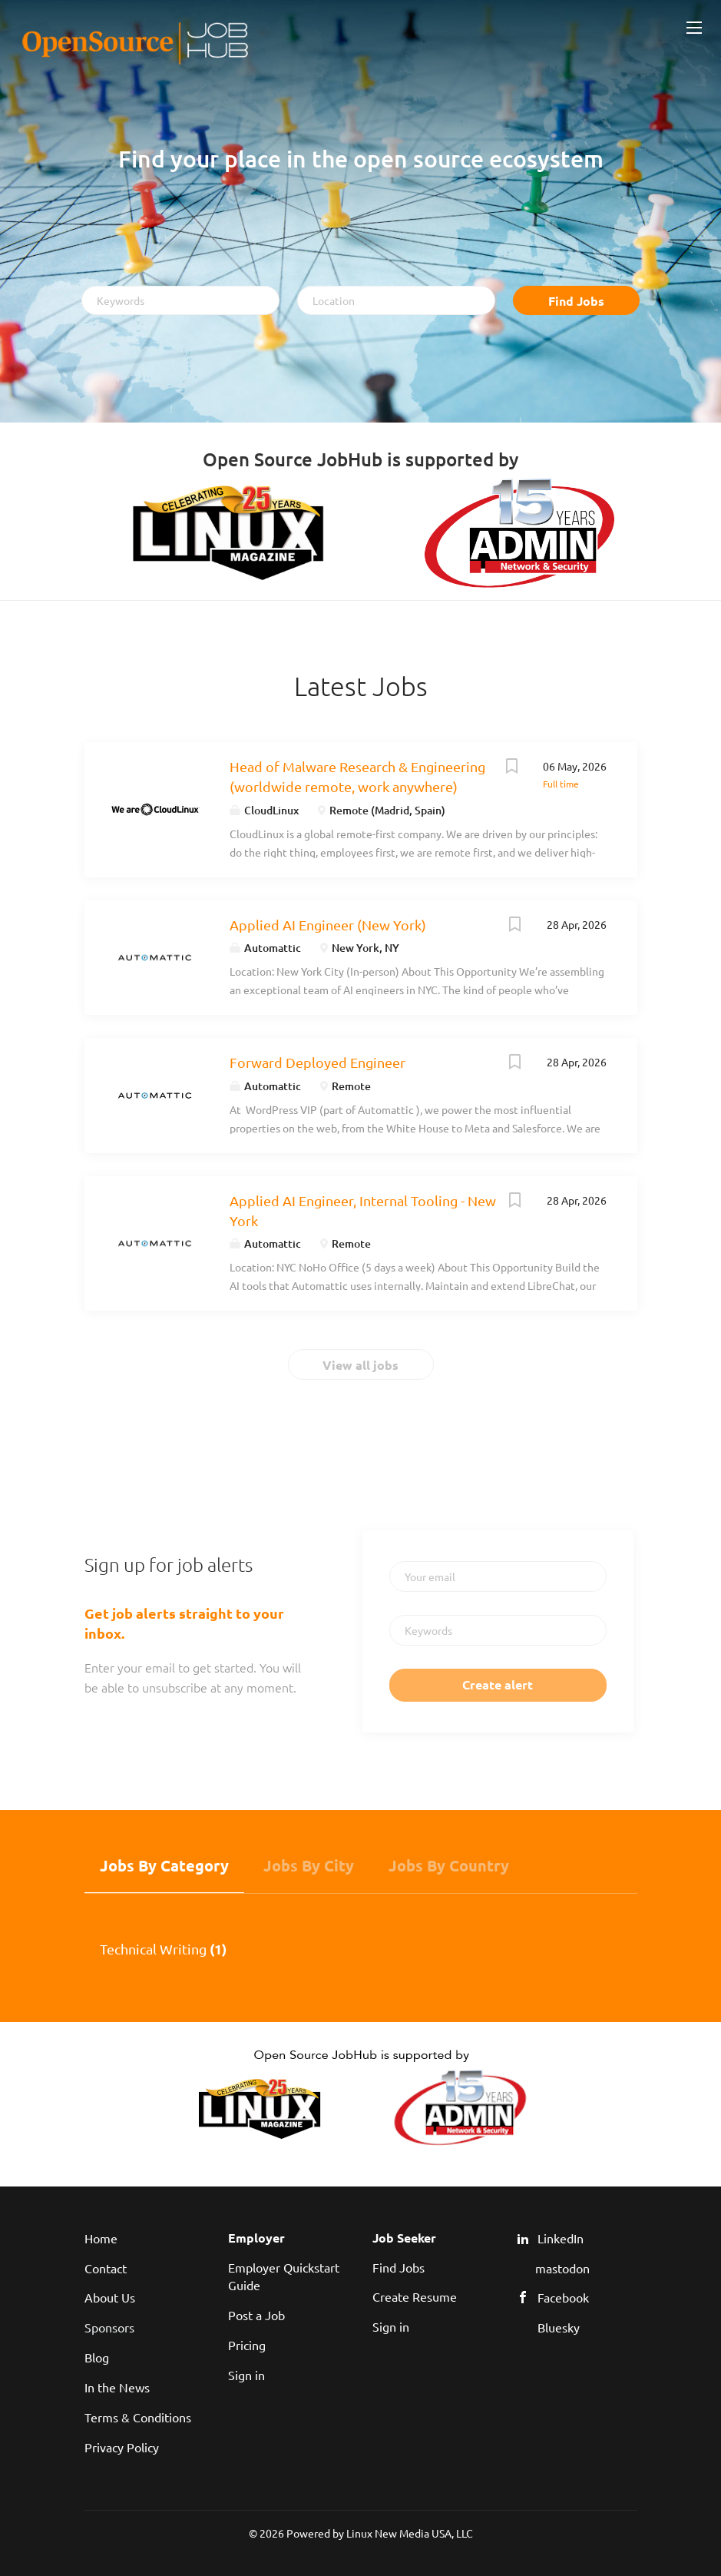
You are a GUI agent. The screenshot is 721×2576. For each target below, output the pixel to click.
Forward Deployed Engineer (317, 1062)
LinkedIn (560, 2238)
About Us (109, 2297)
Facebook (563, 2297)
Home (100, 2238)
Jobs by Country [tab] (449, 1865)
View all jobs (360, 1365)
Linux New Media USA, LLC (409, 2533)
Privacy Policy (121, 2447)
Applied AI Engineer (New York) (328, 925)
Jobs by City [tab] (308, 1865)
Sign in (246, 2374)
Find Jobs (576, 301)
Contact (105, 2268)
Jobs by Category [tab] (164, 1865)
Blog (96, 2357)
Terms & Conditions (137, 2417)
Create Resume (414, 2296)
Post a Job (256, 2314)
